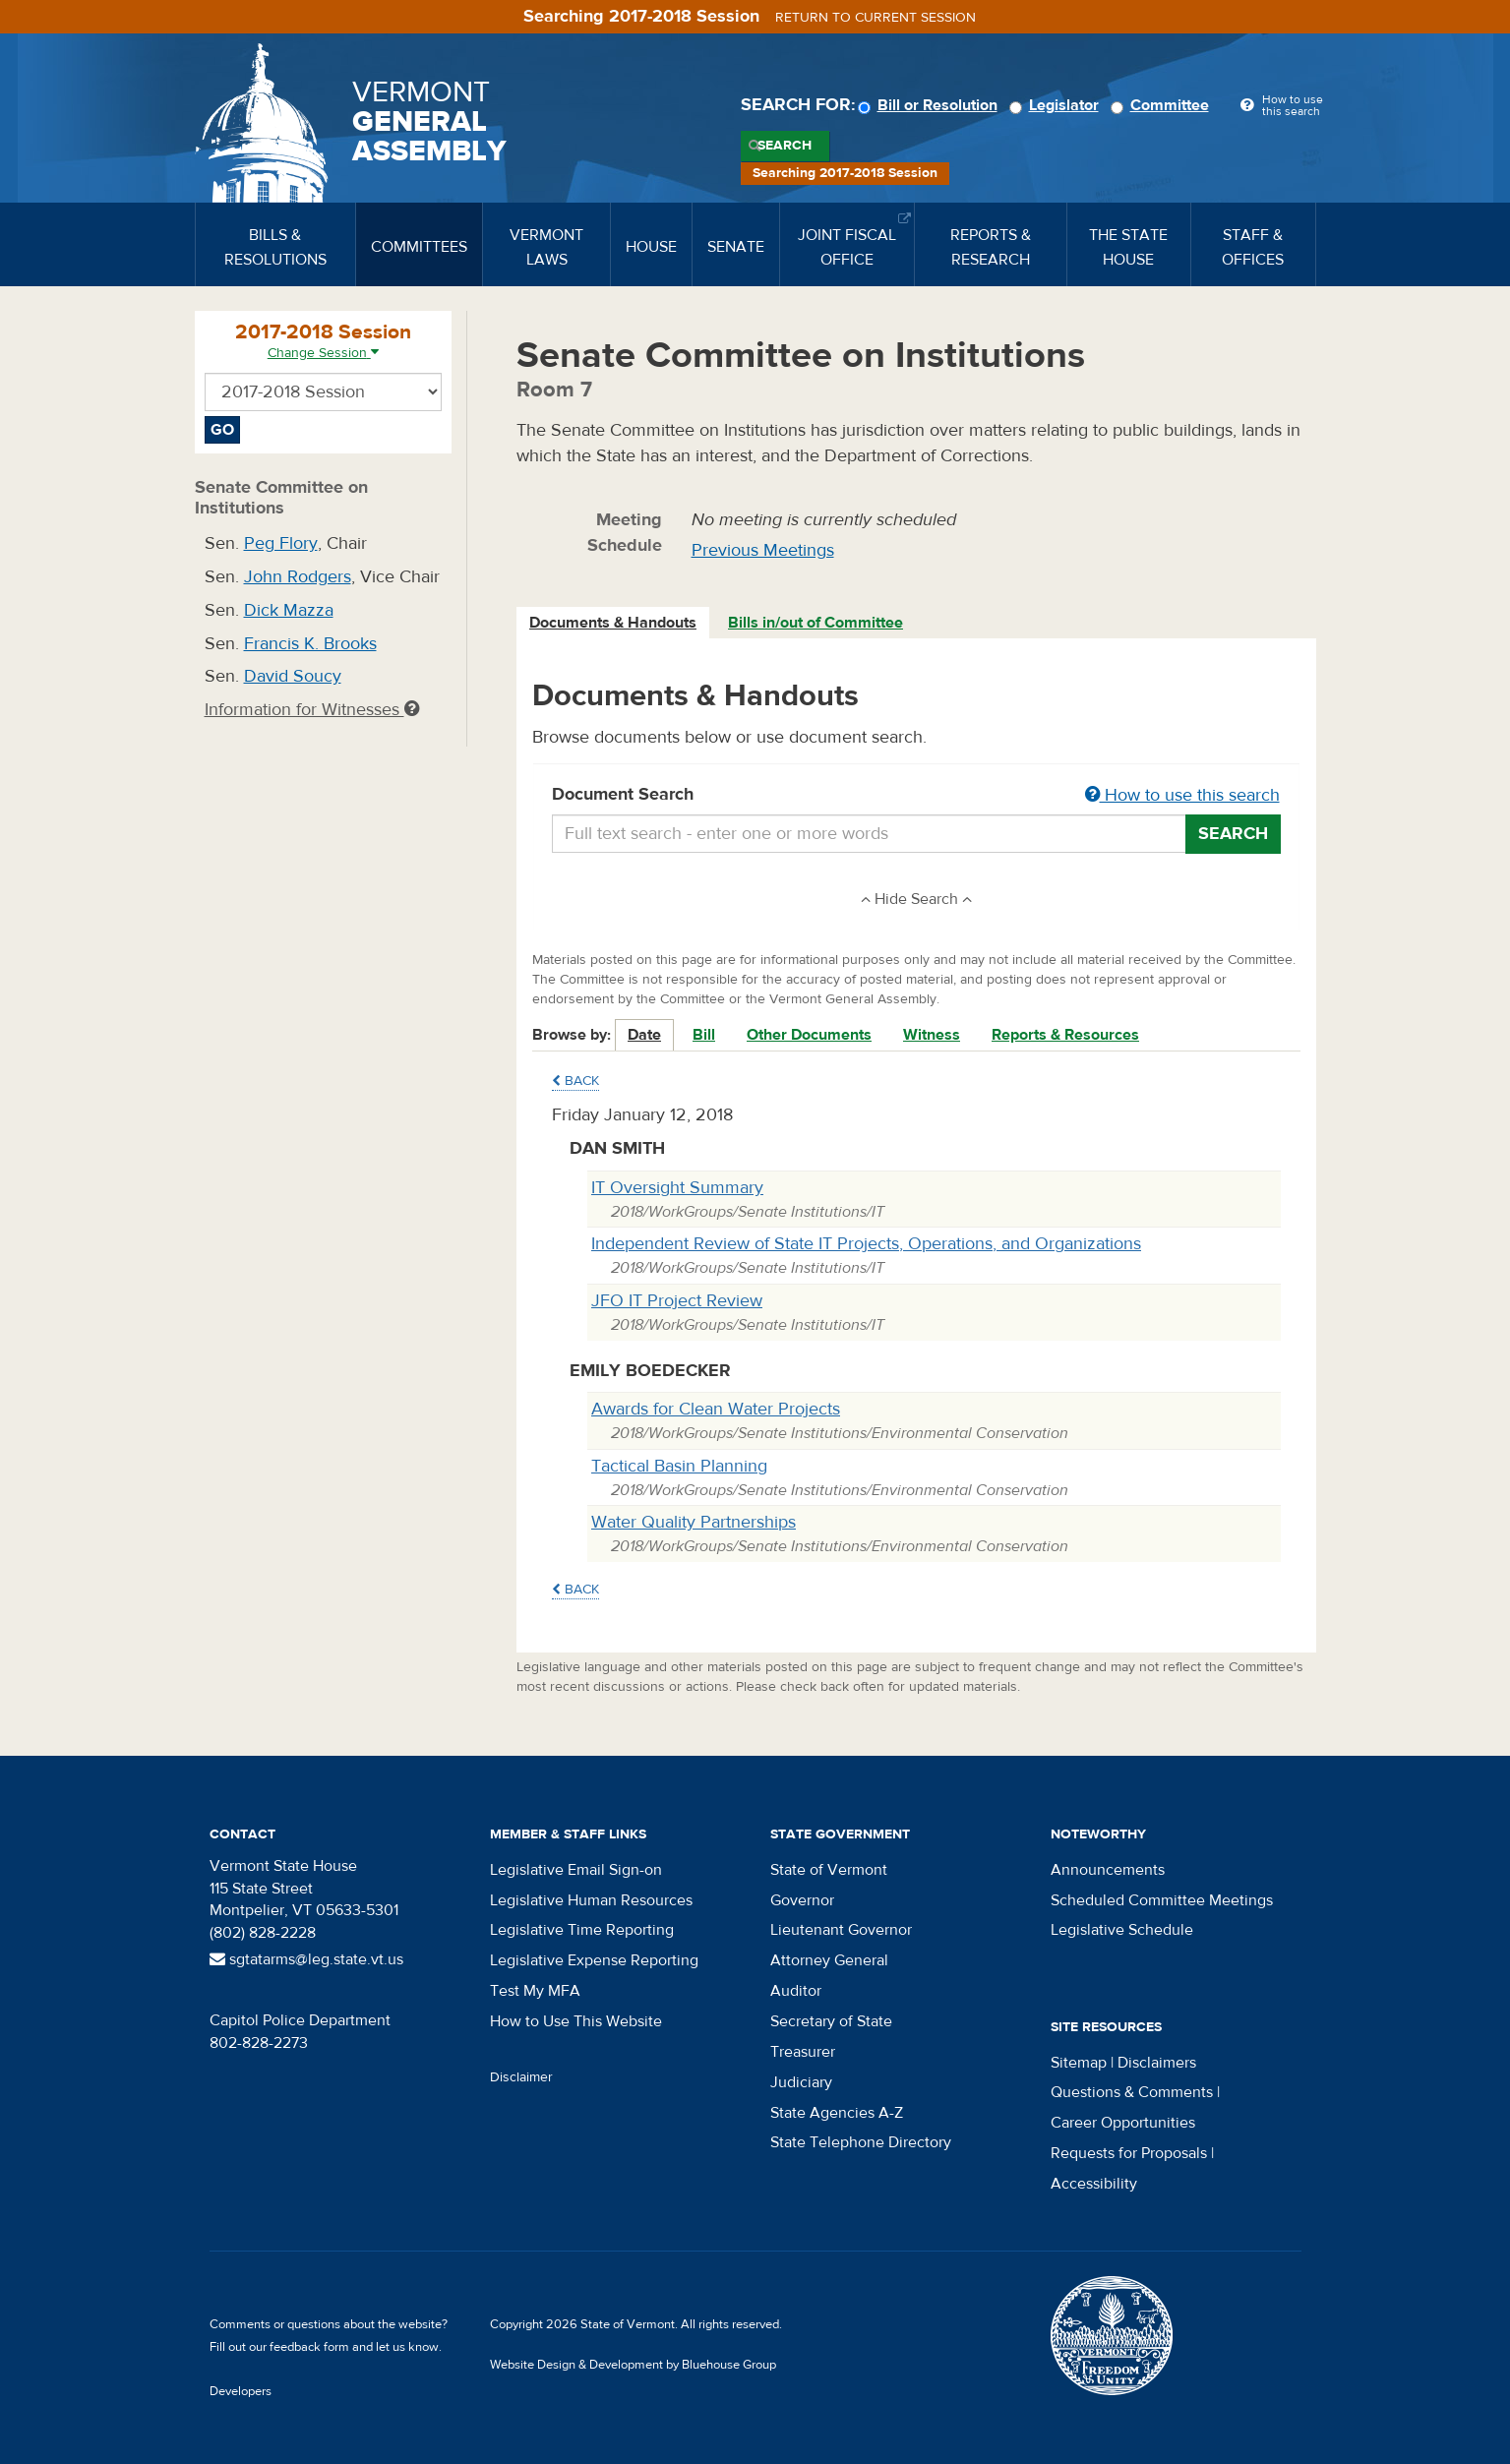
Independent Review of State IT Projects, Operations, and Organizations (866, 1243)
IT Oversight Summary (677, 1187)
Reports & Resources (1065, 1035)
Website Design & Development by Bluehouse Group (633, 2365)
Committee (1163, 105)
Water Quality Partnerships (693, 1522)
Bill (704, 1035)
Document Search (916, 796)
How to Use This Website (576, 2021)
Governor (802, 1900)
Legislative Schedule (1122, 1930)
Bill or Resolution (930, 105)
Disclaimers (1156, 2063)
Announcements (1108, 1870)
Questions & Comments (1132, 2092)
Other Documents (809, 1035)
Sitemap (1079, 2063)
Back (575, 1081)
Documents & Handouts (612, 622)
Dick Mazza (288, 610)
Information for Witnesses (312, 709)
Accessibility (1094, 2184)
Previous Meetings (763, 550)
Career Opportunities (1123, 2123)
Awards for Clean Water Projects (715, 1409)
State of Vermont (828, 1870)
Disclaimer (521, 2077)
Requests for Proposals (1129, 2153)
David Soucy (292, 676)
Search (784, 145)
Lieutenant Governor (841, 1930)
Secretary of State (831, 2021)
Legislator (1057, 105)
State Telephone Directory (860, 2142)
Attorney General (829, 1960)
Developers (241, 2391)
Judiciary (801, 2082)
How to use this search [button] (1182, 795)
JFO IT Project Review (676, 1301)
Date (644, 1035)
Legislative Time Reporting (582, 1930)
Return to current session (875, 18)
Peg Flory (281, 543)
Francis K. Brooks (310, 643)
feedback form (309, 2347)
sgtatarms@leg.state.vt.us (306, 1959)
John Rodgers (297, 577)
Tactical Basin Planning (679, 1466)
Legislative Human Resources (591, 1900)
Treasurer (802, 2052)
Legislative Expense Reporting (594, 1960)
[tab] (613, 623)
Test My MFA (535, 1991)
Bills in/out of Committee (815, 622)
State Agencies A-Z (836, 2113)
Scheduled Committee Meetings (1162, 1900)
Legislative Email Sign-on (576, 1870)
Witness (931, 1035)
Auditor (795, 1991)
